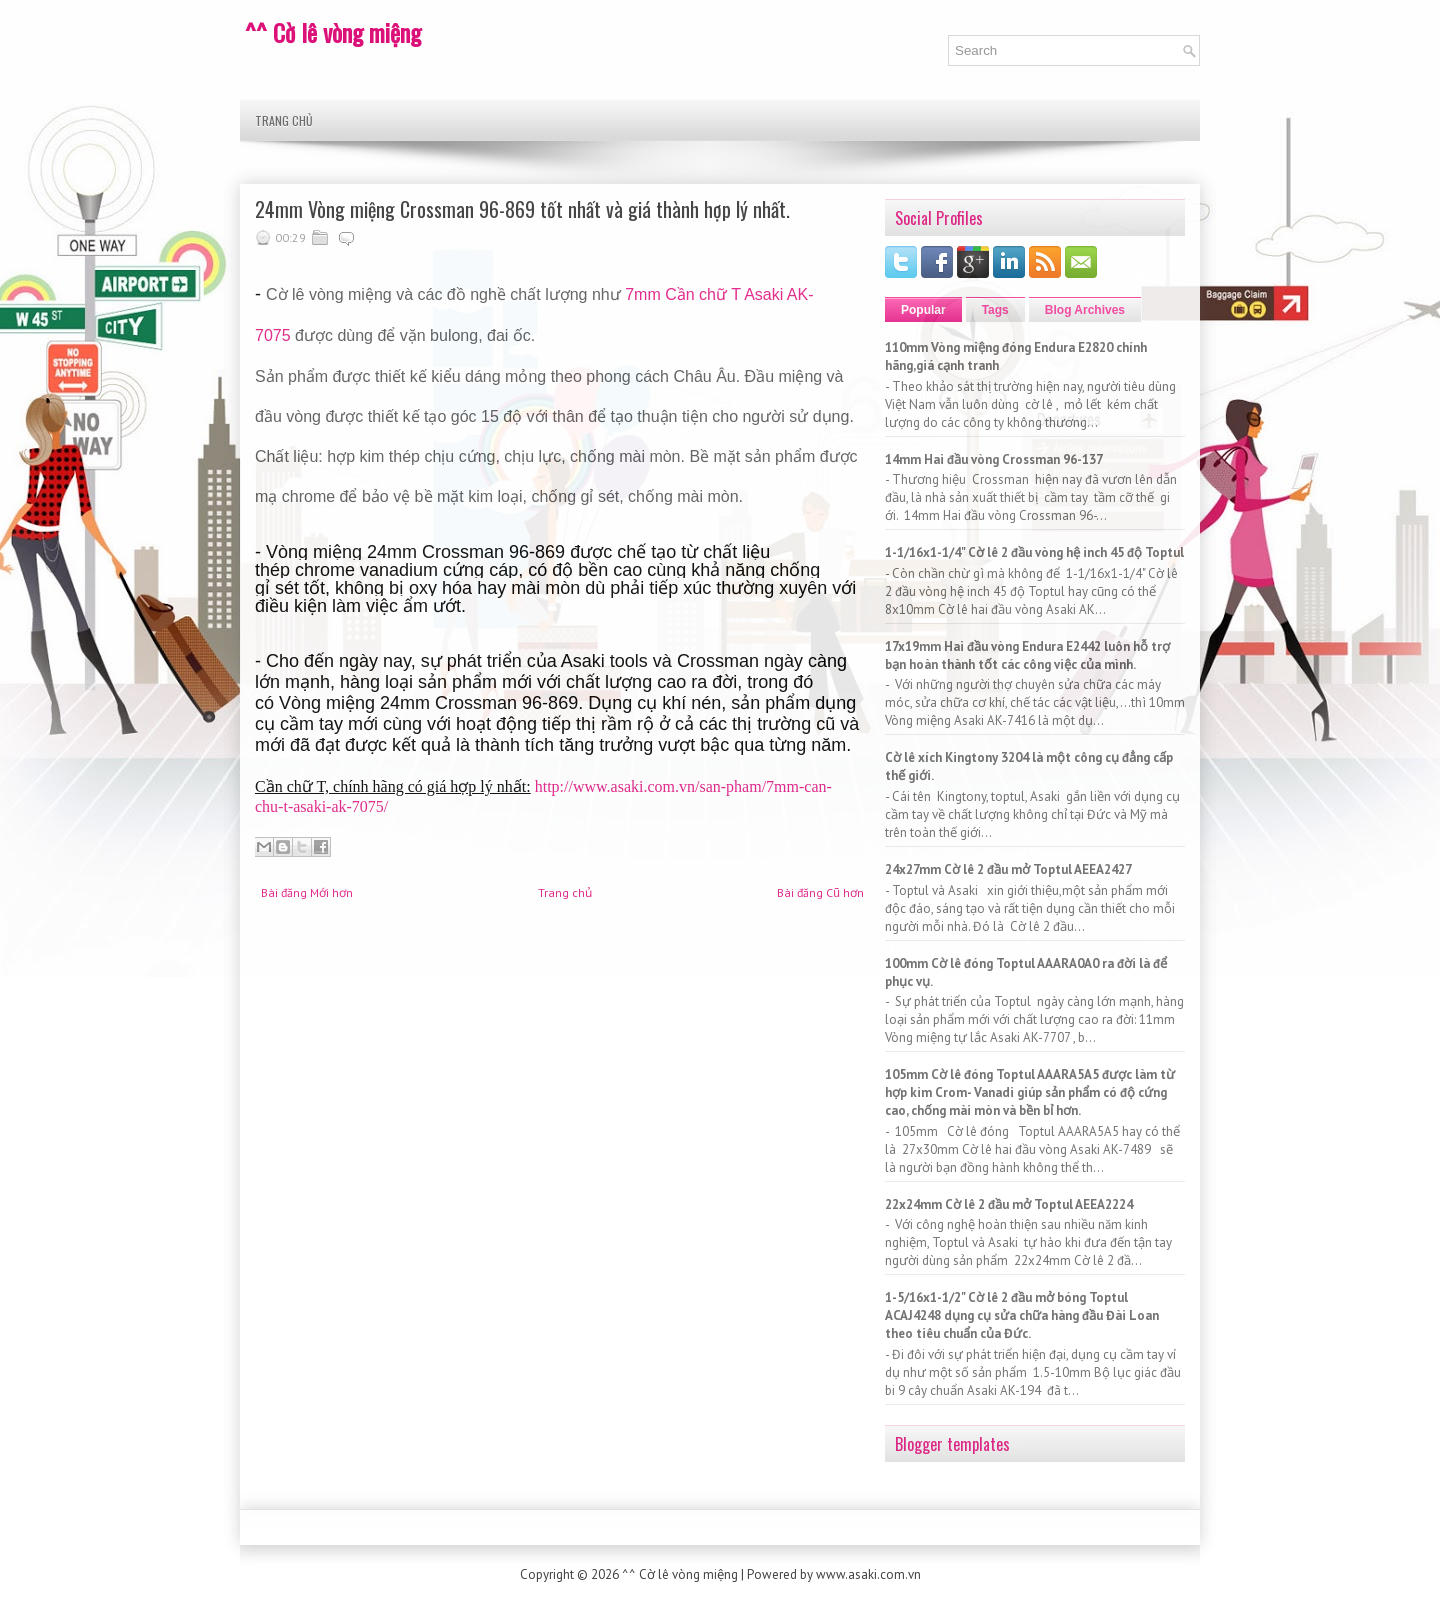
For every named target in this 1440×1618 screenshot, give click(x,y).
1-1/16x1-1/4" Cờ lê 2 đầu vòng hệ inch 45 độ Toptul (1034, 552)
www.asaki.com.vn (868, 1574)
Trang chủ (284, 120)
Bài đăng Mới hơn (307, 892)
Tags (995, 310)
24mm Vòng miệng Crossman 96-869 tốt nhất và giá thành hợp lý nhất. (522, 209)
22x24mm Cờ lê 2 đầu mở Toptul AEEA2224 (1009, 1204)
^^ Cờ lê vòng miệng (333, 32)
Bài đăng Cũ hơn (820, 892)
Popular (923, 310)
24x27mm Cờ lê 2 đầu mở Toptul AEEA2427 (1008, 869)
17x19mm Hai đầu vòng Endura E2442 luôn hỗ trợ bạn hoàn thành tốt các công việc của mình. (1027, 655)
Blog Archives (1085, 310)
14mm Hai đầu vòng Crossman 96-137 (994, 459)
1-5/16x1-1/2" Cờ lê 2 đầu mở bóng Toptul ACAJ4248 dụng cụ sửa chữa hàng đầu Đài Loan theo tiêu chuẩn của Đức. (1022, 1315)
